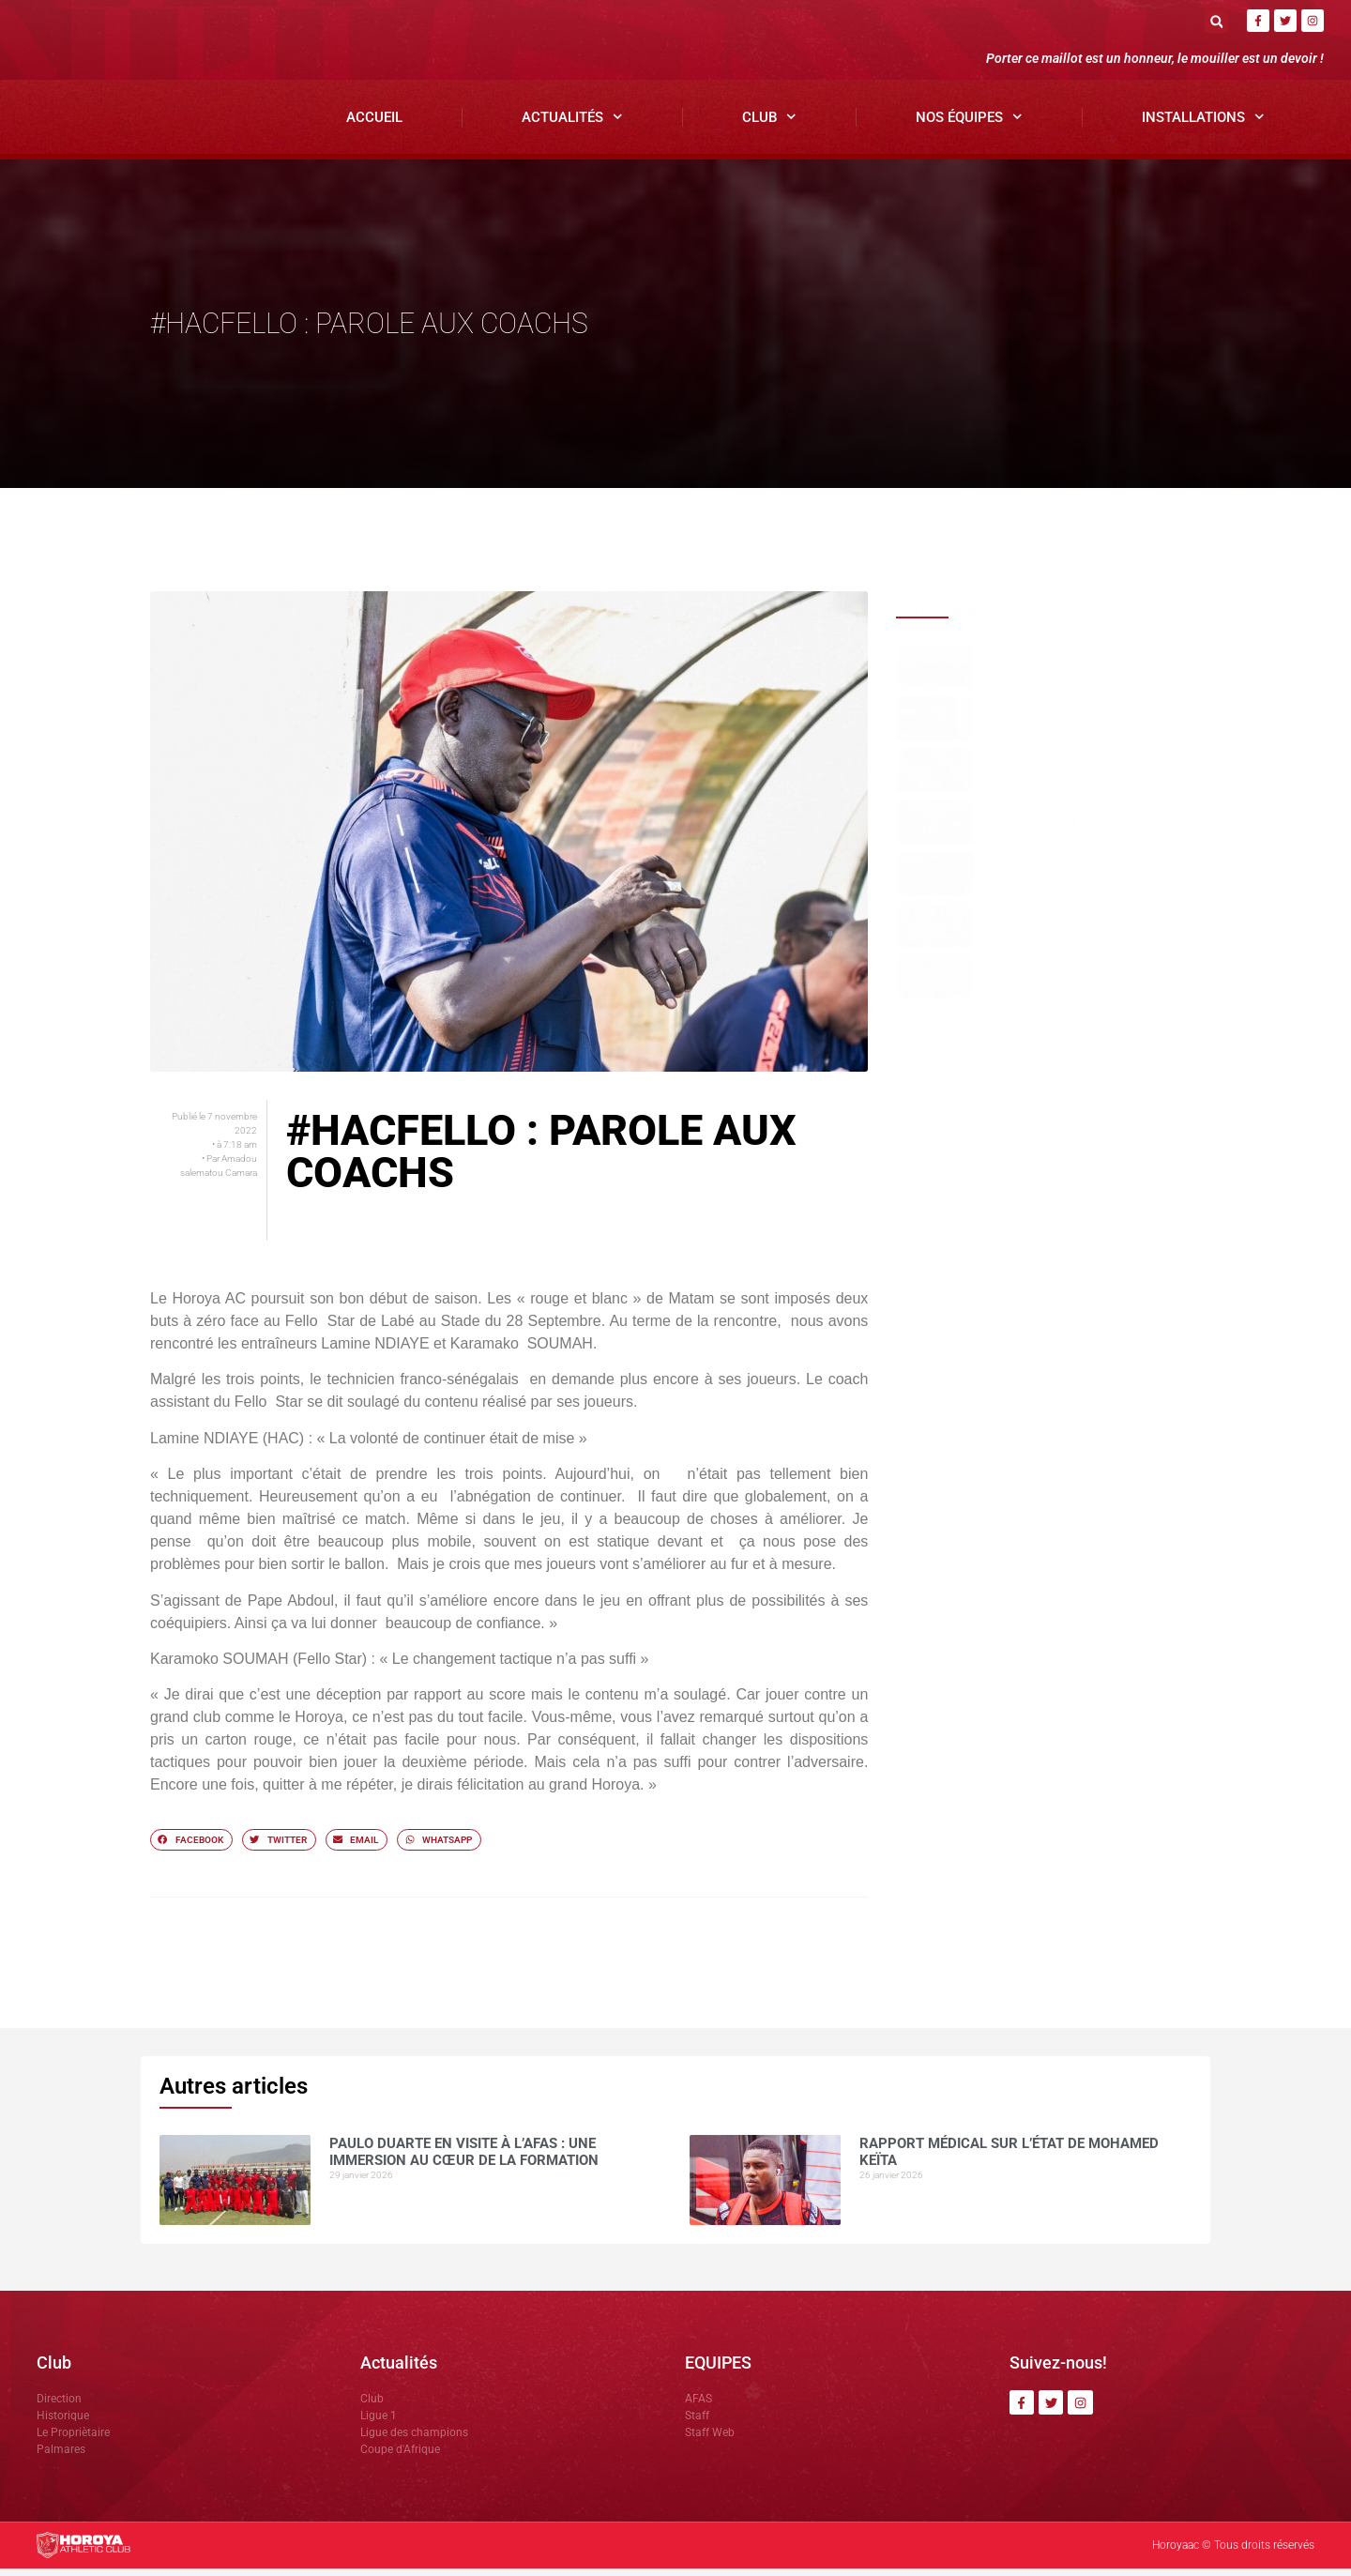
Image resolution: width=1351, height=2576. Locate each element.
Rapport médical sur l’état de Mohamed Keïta (1060, 721)
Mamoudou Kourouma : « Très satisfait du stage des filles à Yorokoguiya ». (1084, 980)
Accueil (374, 124)
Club (769, 125)
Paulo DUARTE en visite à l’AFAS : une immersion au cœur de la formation (1077, 669)
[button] (1216, 21)
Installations (1203, 125)
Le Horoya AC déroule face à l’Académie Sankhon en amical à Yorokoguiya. (1084, 876)
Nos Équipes (969, 125)
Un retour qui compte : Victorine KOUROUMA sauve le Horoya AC (1069, 772)
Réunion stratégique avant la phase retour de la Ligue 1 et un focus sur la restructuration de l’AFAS (1085, 830)
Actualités (572, 125)
